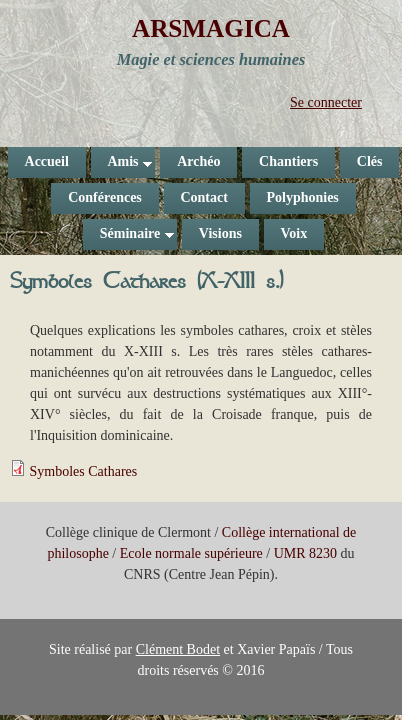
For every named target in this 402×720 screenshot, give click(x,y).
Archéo (198, 161)
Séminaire (128, 238)
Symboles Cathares (84, 471)
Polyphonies (302, 197)
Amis (121, 166)
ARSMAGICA (211, 28)
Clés (370, 161)
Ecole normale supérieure (191, 553)
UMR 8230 (305, 553)
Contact (203, 197)
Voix (293, 233)
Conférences (105, 197)
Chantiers (288, 161)
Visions (220, 233)
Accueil (47, 161)
